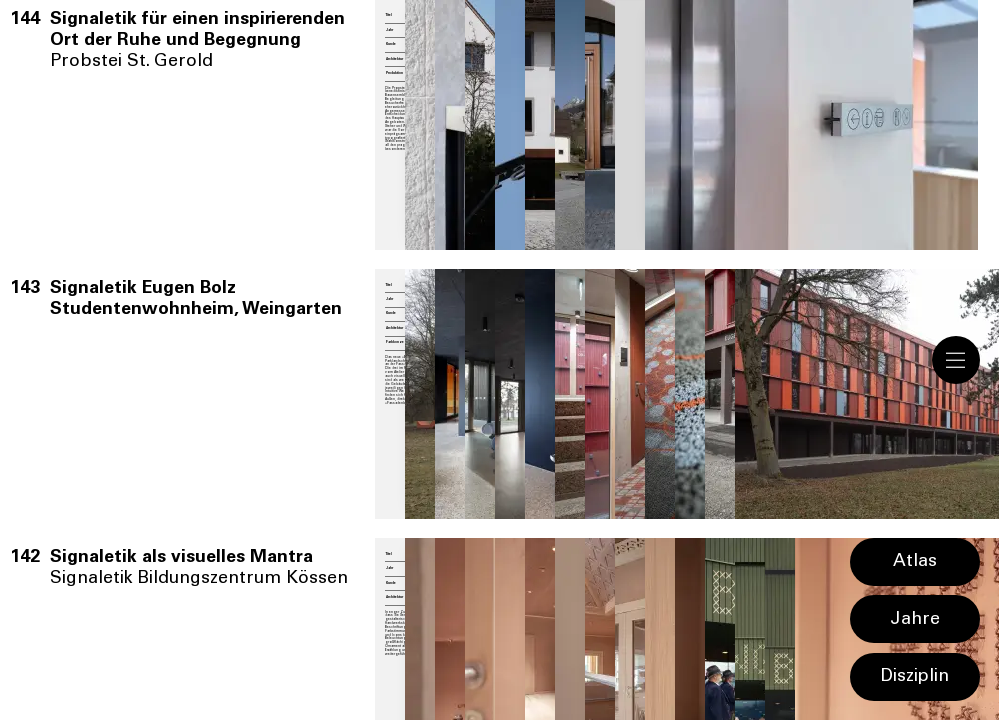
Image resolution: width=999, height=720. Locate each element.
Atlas (915, 562)
